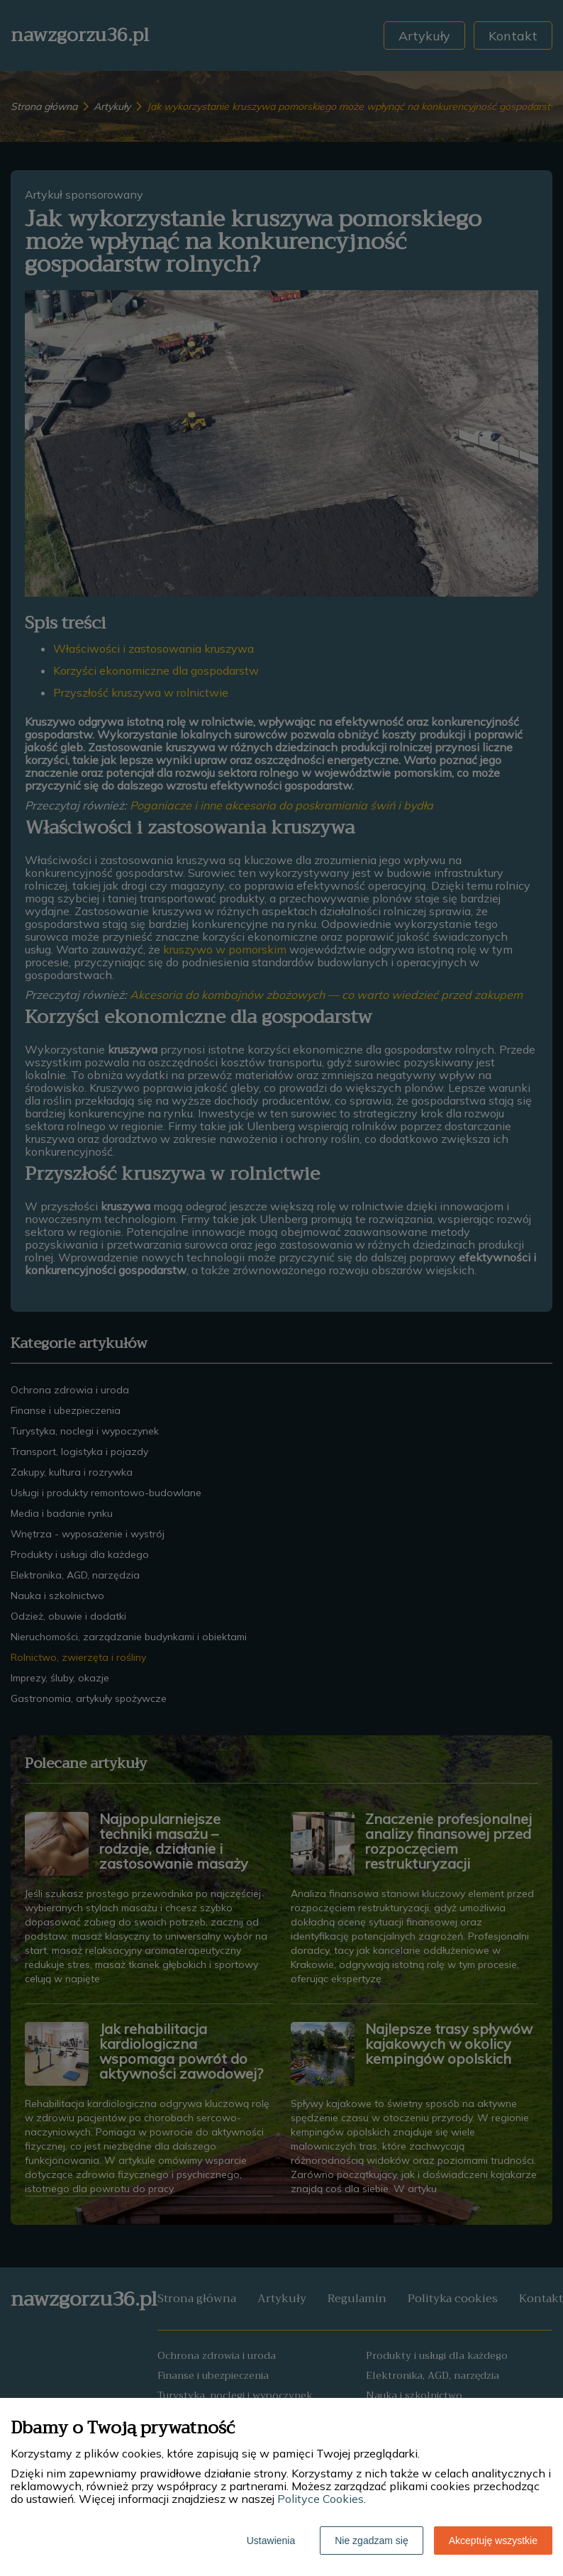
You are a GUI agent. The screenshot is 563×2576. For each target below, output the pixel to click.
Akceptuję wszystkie (493, 2540)
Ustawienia (271, 2540)
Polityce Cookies (320, 2499)
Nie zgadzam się (371, 2540)
